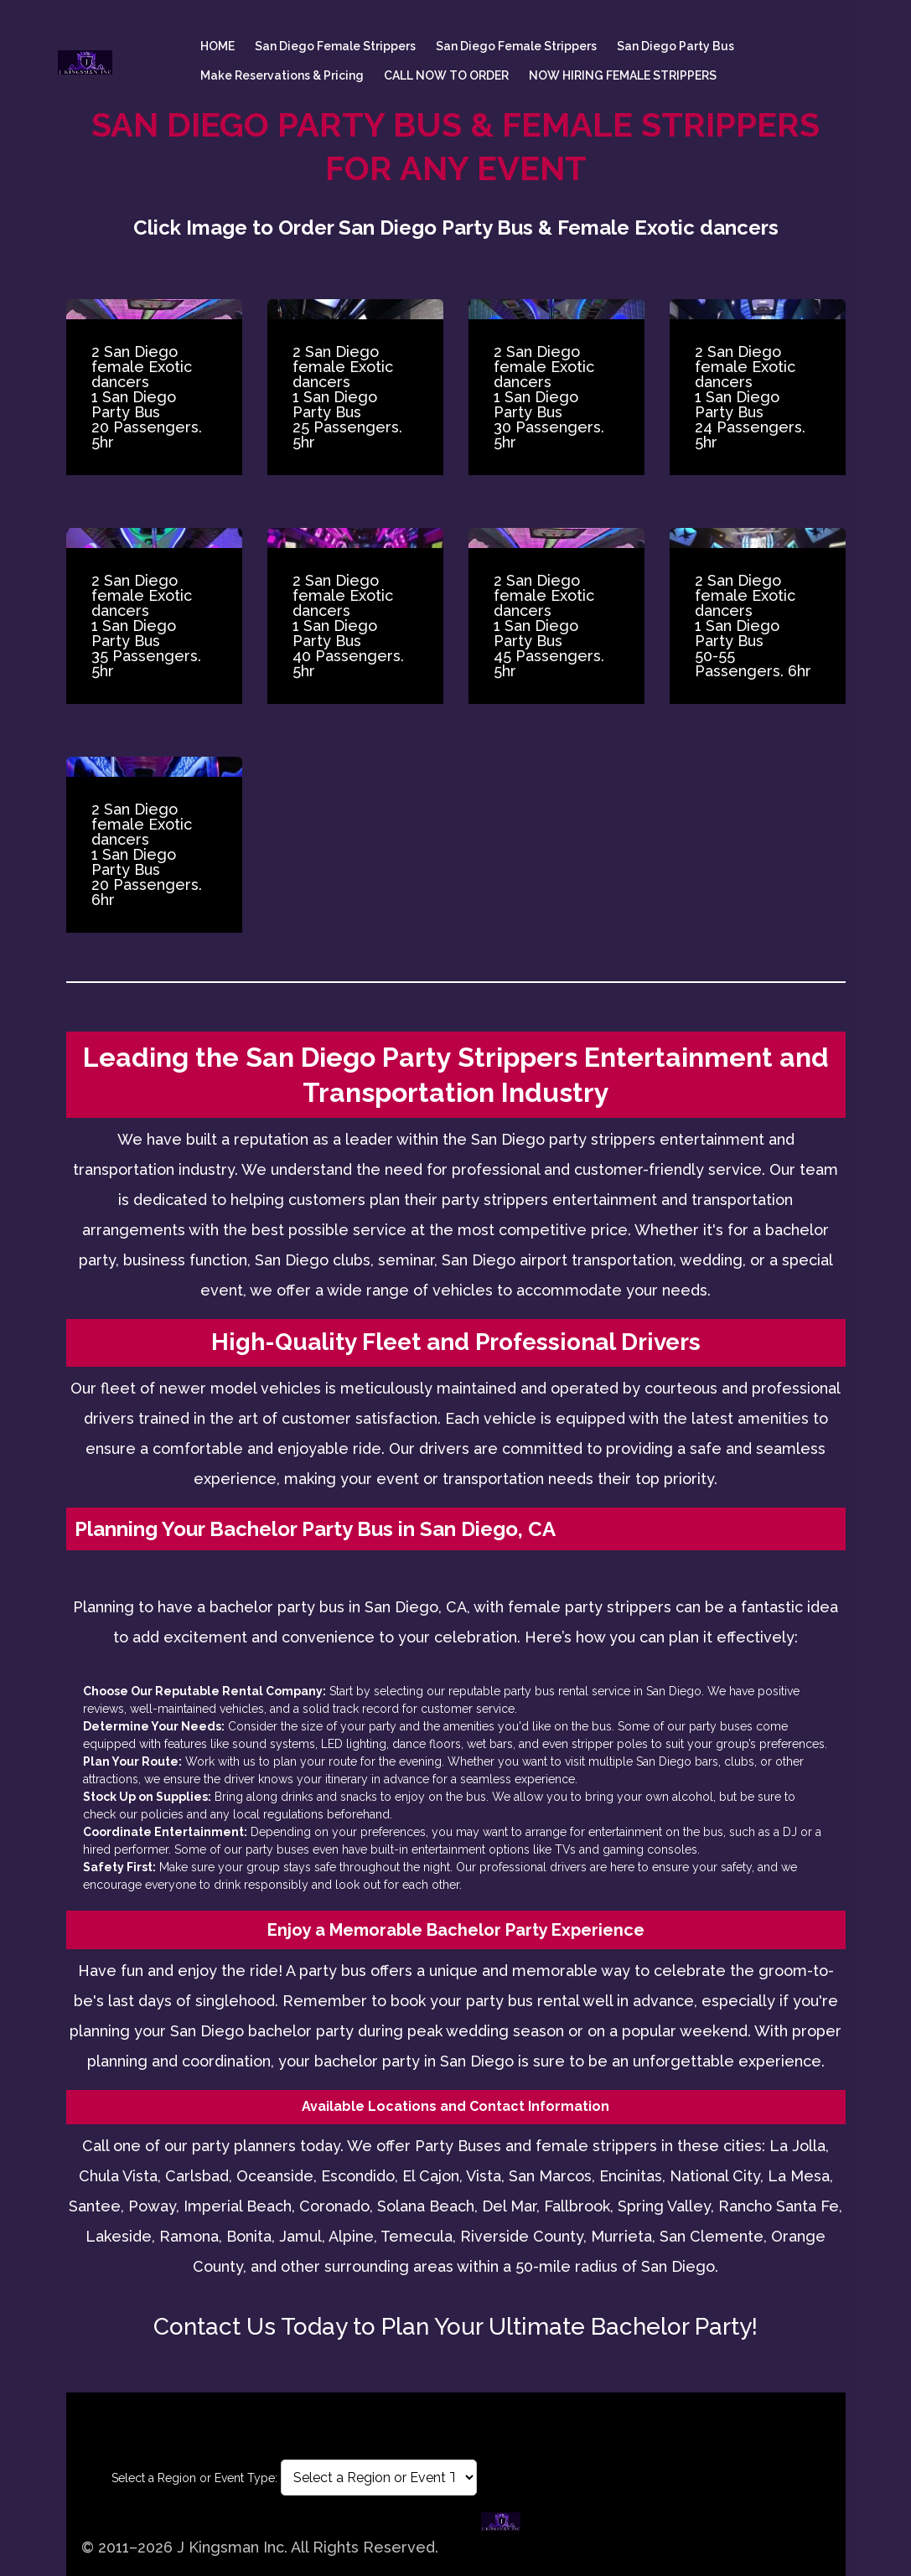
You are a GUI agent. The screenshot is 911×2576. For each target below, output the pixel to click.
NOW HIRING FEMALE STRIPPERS (623, 75)
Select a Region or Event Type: (194, 2478)
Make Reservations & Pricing (282, 75)
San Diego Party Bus (675, 46)
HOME (217, 46)
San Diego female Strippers (335, 46)
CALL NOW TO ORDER (446, 75)
